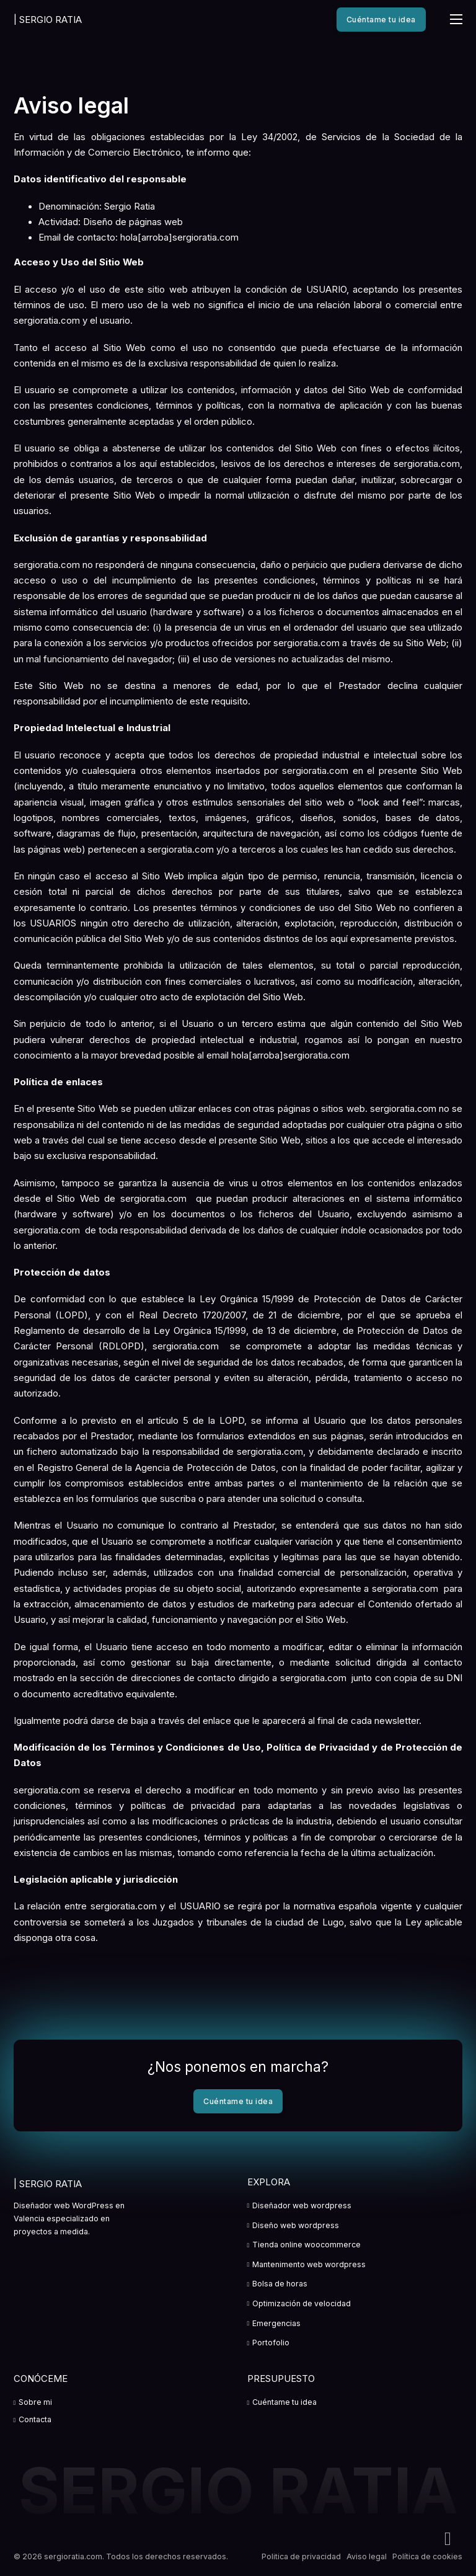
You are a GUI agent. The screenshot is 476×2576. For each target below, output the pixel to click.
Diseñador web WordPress (63, 2205)
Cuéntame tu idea (381, 19)
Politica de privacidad (301, 2556)
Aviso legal (366, 2556)
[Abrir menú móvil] (456, 19)
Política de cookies (427, 2556)
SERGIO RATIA (48, 19)
